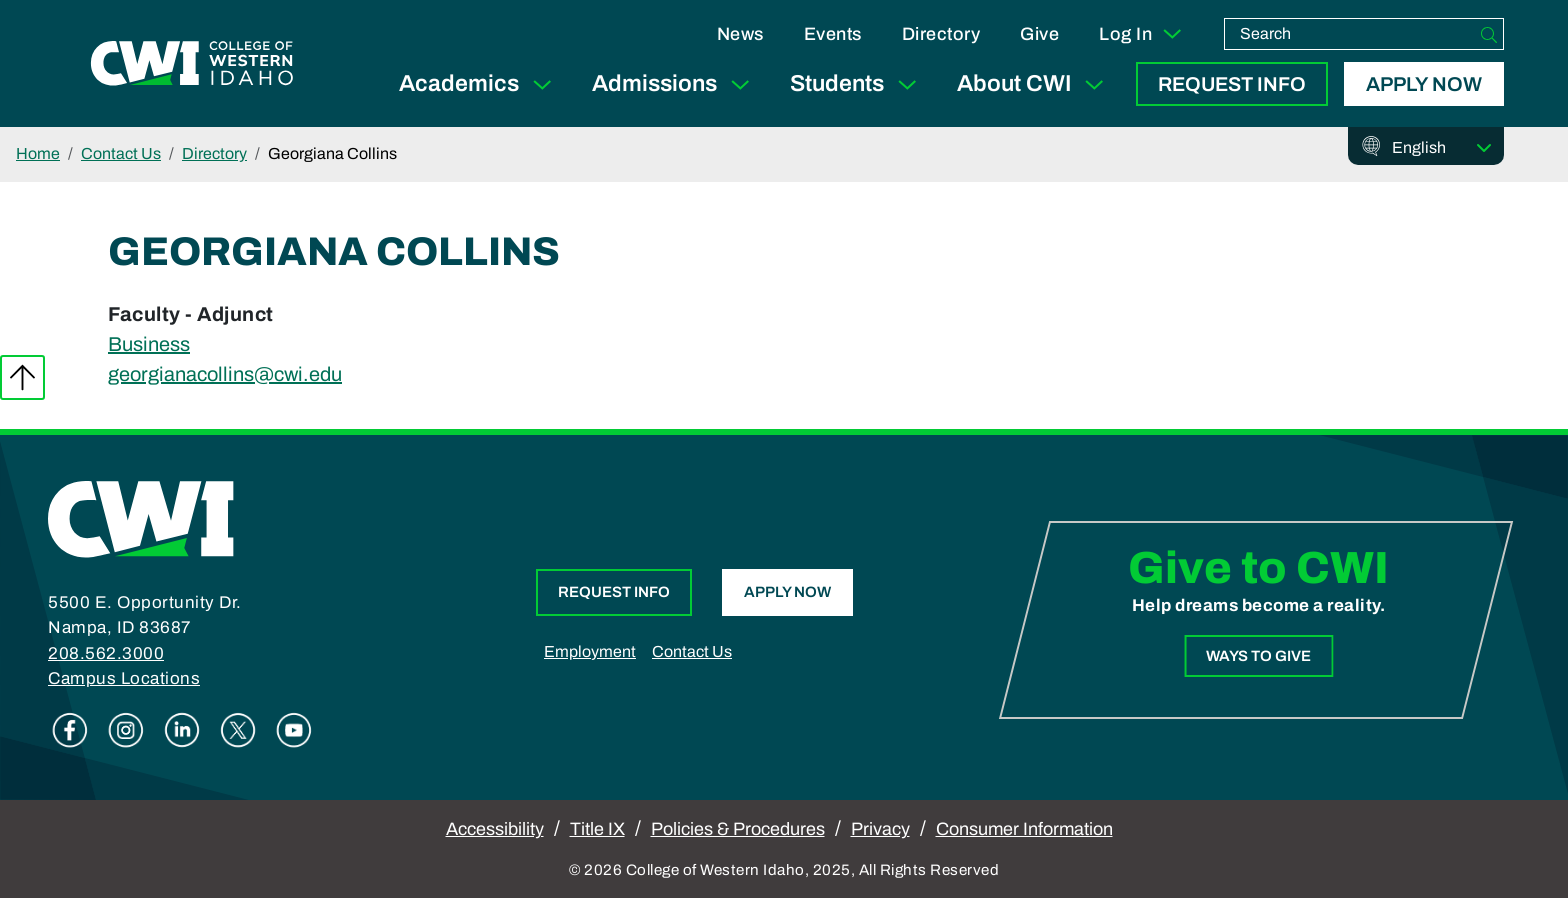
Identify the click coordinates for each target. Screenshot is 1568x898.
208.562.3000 (106, 653)
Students (857, 84)
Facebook (70, 730)
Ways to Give (1258, 656)
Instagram (126, 730)
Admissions (675, 84)
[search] (1350, 34)
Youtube (294, 730)
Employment (590, 651)
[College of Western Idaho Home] (192, 63)
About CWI (1034, 84)
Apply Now (1424, 84)
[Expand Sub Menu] (542, 84)
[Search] (1489, 34)
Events (833, 34)
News (740, 34)
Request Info (1232, 84)
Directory (941, 34)
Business (149, 344)
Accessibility (495, 829)
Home (38, 153)
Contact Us (121, 153)
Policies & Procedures (738, 829)
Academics (479, 84)
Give (1039, 34)
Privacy (880, 829)
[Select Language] (1442, 148)
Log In (1141, 34)
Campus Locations (124, 678)
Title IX (597, 829)
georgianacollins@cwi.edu (225, 374)
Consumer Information (1024, 829)
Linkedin (182, 730)
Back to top (22, 377)
